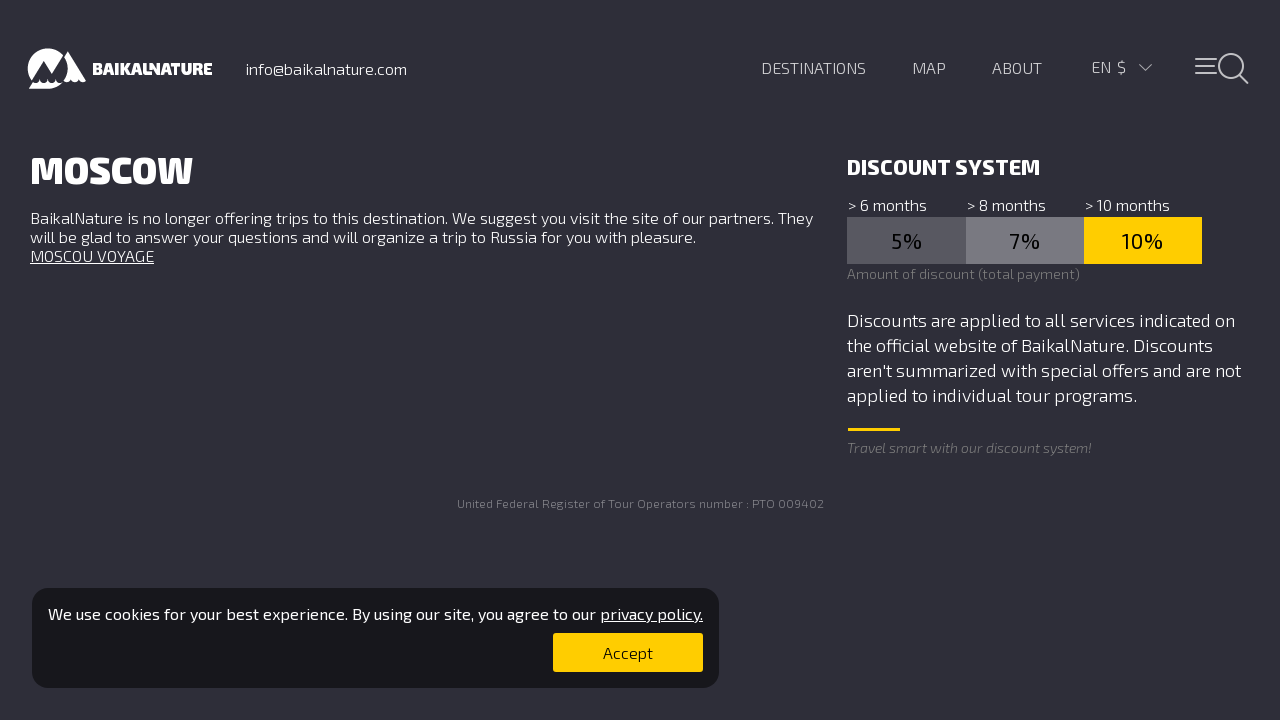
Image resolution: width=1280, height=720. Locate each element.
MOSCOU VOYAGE (92, 255)
